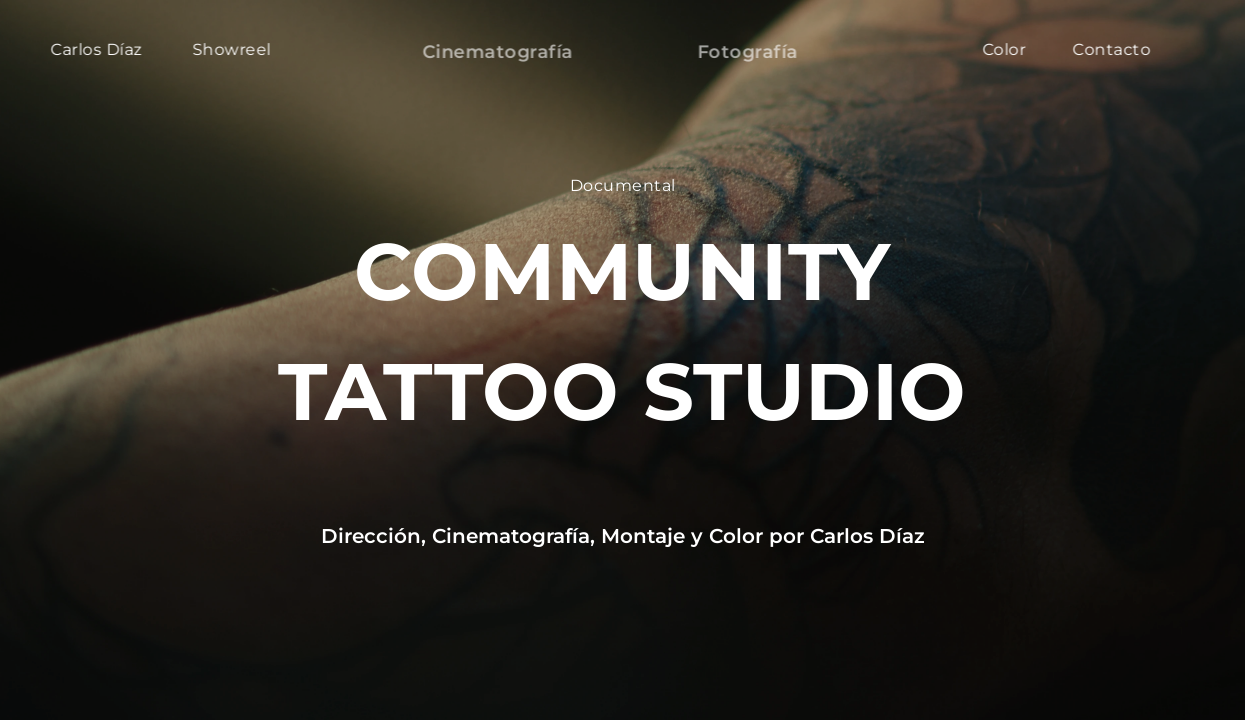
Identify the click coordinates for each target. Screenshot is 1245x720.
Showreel (231, 49)
